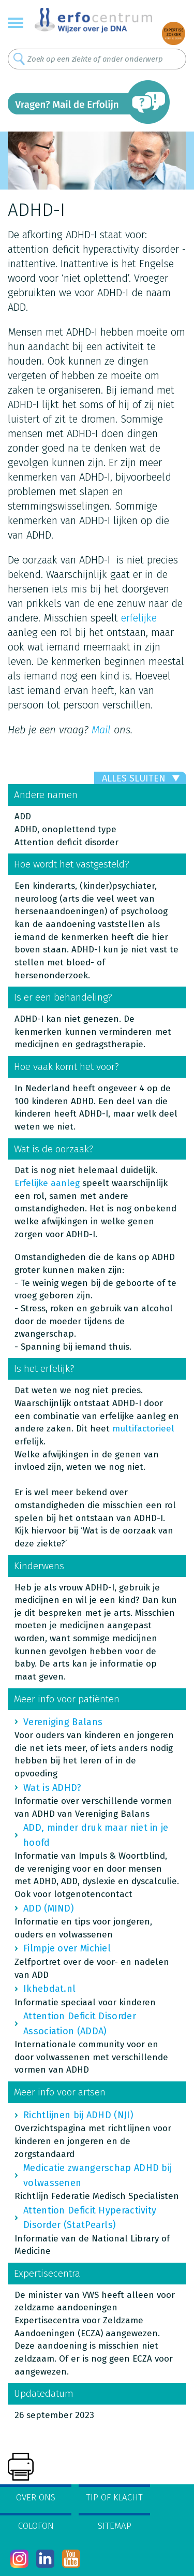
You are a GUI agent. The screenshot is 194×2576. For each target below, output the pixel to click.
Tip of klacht (114, 2497)
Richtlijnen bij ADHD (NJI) (78, 2115)
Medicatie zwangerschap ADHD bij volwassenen (97, 2175)
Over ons (35, 2497)
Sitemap (114, 2526)
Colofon (36, 2526)
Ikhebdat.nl (49, 1988)
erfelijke (139, 618)
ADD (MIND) (48, 1908)
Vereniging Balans (62, 1722)
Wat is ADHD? (52, 1787)
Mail (101, 729)
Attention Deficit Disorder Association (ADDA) (79, 2023)
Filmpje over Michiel (67, 1948)
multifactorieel (143, 1428)
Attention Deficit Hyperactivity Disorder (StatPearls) (89, 2218)
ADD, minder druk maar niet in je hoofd (96, 1835)
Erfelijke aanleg (47, 1183)
